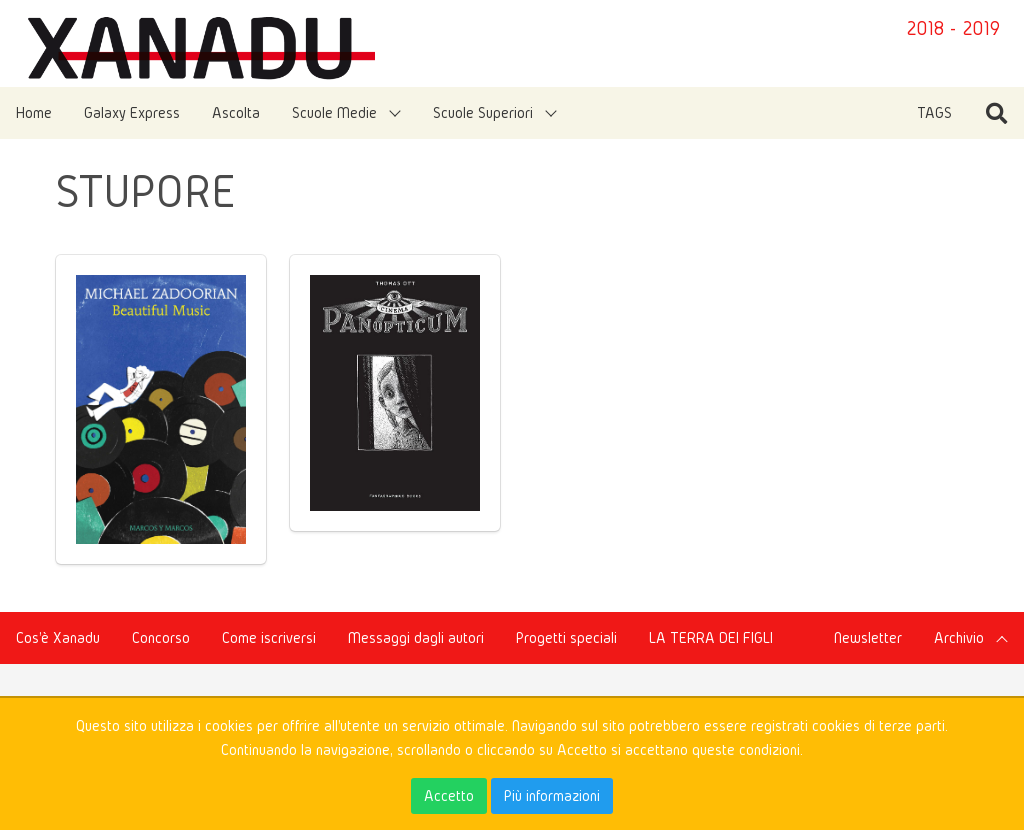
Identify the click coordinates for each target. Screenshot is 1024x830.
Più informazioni (552, 795)
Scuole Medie (334, 112)
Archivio (959, 637)
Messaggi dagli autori (416, 637)
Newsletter (868, 637)
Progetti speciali (566, 637)
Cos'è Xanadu (58, 637)
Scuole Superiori (483, 112)
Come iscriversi (269, 637)
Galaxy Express (132, 112)
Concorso (161, 637)
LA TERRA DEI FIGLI (711, 637)
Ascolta (236, 112)
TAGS (934, 112)
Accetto (449, 795)
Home (34, 112)
